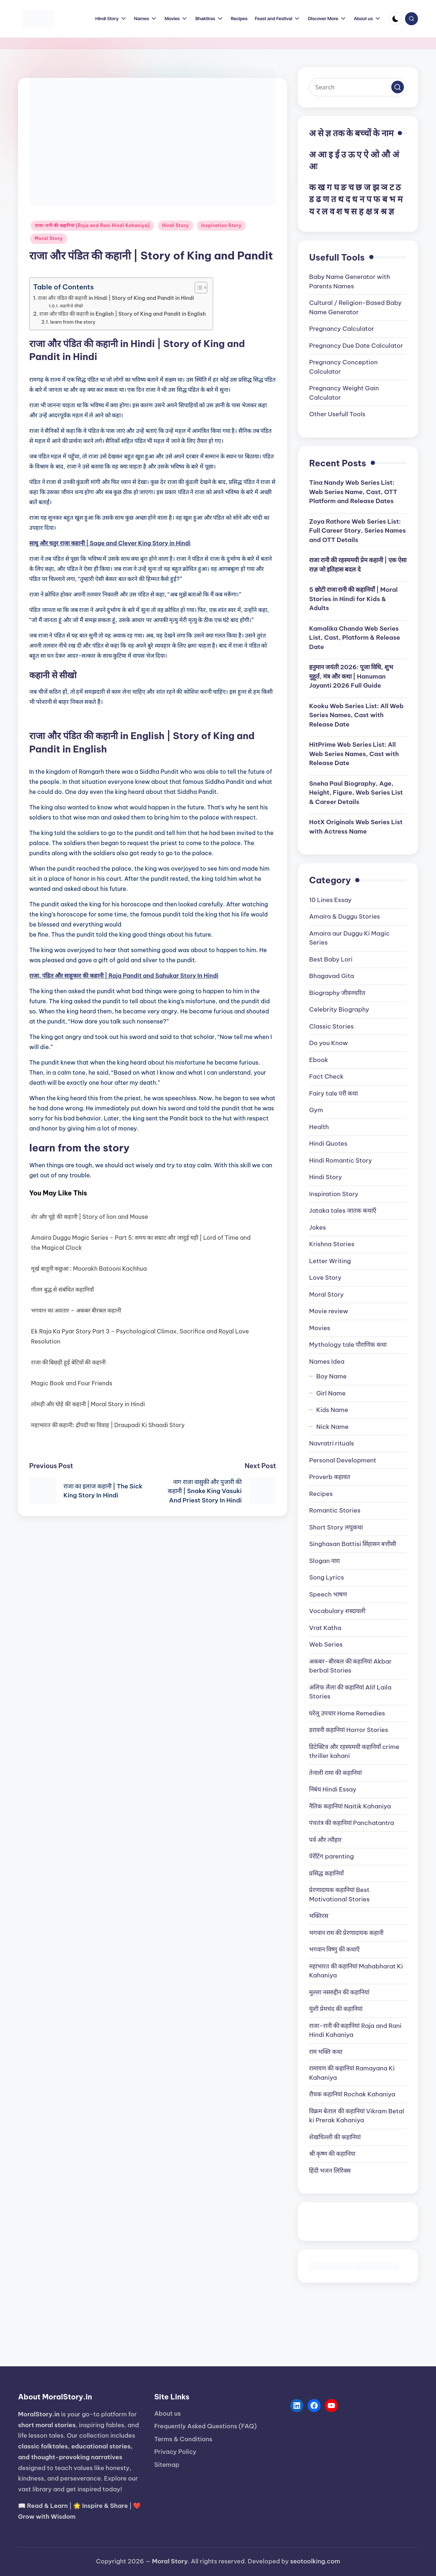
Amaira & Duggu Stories (344, 916)
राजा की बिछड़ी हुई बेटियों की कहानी (68, 1362)
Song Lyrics (326, 1577)
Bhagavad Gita (331, 976)
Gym (316, 1110)
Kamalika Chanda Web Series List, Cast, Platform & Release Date (354, 638)
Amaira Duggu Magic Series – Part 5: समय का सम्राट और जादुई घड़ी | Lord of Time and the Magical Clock (141, 1242)
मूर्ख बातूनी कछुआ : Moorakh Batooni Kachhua (89, 1268)
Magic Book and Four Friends (71, 1383)
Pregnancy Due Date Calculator (356, 346)
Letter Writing (330, 1261)
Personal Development (342, 1460)
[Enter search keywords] (358, 87)
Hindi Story (175, 225)
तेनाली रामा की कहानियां (335, 1773)
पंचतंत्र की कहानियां (351, 1823)
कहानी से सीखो (71, 305)
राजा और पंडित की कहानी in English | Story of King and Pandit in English (122, 314)
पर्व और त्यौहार (325, 1840)
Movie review (328, 1311)
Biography (337, 993)
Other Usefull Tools (337, 414)
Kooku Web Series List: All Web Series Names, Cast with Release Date (356, 715)
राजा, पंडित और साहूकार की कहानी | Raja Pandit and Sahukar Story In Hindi (124, 975)
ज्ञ (391, 211)
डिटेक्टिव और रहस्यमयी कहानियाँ (354, 1751)
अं (395, 154)
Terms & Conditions (183, 2439)
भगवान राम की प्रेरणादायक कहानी (346, 1933)
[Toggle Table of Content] (197, 287)
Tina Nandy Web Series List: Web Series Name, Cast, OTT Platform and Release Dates (353, 492)
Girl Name (330, 1393)
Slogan (324, 1561)
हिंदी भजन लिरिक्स (330, 2171)
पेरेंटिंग (331, 1856)
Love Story (325, 1278)
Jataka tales (342, 1210)
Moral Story (49, 238)
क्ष (369, 211)
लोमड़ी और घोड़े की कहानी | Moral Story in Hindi (88, 1404)
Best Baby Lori (330, 959)
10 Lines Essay (330, 900)
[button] (397, 87)
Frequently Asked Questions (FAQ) (205, 2426)
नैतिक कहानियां (350, 1806)
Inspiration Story (221, 225)
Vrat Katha (325, 1628)
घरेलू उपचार (347, 1713)
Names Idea (326, 1361)
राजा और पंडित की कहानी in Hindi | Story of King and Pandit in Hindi (116, 298)
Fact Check (326, 1076)
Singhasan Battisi (352, 1544)
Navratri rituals (331, 1443)
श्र (383, 211)
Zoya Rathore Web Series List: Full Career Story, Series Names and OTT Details (357, 531)
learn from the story (73, 322)
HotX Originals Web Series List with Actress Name (355, 826)
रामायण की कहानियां (352, 2073)
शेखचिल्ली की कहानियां (335, 2137)
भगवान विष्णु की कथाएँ (334, 1949)
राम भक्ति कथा (325, 2052)
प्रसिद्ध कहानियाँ (326, 1873)
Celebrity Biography (339, 1009)
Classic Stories (331, 1026)
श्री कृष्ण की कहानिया (332, 2154)
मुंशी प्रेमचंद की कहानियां (335, 2009)
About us (167, 2413)
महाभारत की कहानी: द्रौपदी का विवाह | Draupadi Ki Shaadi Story (108, 1425)
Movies (319, 1328)
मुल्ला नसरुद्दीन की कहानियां (339, 1992)
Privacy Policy (175, 2452)
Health (319, 1127)
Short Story (336, 1527)
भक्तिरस (318, 1916)
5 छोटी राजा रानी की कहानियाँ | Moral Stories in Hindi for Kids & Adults (353, 599)
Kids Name (332, 1410)
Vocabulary (337, 1611)
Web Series (326, 1644)
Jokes (317, 1227)
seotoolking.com (315, 2561)
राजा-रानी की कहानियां (355, 2030)
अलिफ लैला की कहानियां (350, 1692)
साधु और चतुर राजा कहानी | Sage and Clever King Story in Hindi (109, 543)
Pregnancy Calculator (341, 329)
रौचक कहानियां (352, 2094)
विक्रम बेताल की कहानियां (356, 2115)
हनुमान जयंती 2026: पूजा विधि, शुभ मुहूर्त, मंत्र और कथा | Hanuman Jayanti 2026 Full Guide (351, 676)
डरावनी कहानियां (348, 1730)
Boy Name (331, 1376)
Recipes (320, 1494)
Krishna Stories (331, 1244)
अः (313, 166)
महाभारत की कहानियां (356, 1971)
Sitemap (167, 2465)
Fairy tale (333, 1093)
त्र (376, 211)
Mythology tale (348, 1345)
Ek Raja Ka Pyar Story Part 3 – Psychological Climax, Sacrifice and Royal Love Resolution (140, 1336)
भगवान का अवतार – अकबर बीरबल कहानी (76, 1310)
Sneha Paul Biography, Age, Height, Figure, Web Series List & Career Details (356, 793)
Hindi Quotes (328, 1143)
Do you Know (328, 1043)
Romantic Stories (334, 1510)
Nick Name (332, 1427)
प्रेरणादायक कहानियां (339, 1894)
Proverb (329, 1477)
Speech (328, 1594)
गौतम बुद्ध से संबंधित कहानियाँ (62, 1289)
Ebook (318, 1060)
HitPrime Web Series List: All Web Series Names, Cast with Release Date (354, 754)
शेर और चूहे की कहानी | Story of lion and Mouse (89, 1216)
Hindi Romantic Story (340, 1160)
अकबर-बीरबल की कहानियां (350, 1666)
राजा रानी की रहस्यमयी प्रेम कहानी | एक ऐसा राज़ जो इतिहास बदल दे (357, 564)
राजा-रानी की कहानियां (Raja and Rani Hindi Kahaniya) (92, 225)
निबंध (332, 1789)
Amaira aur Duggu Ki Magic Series (349, 938)
